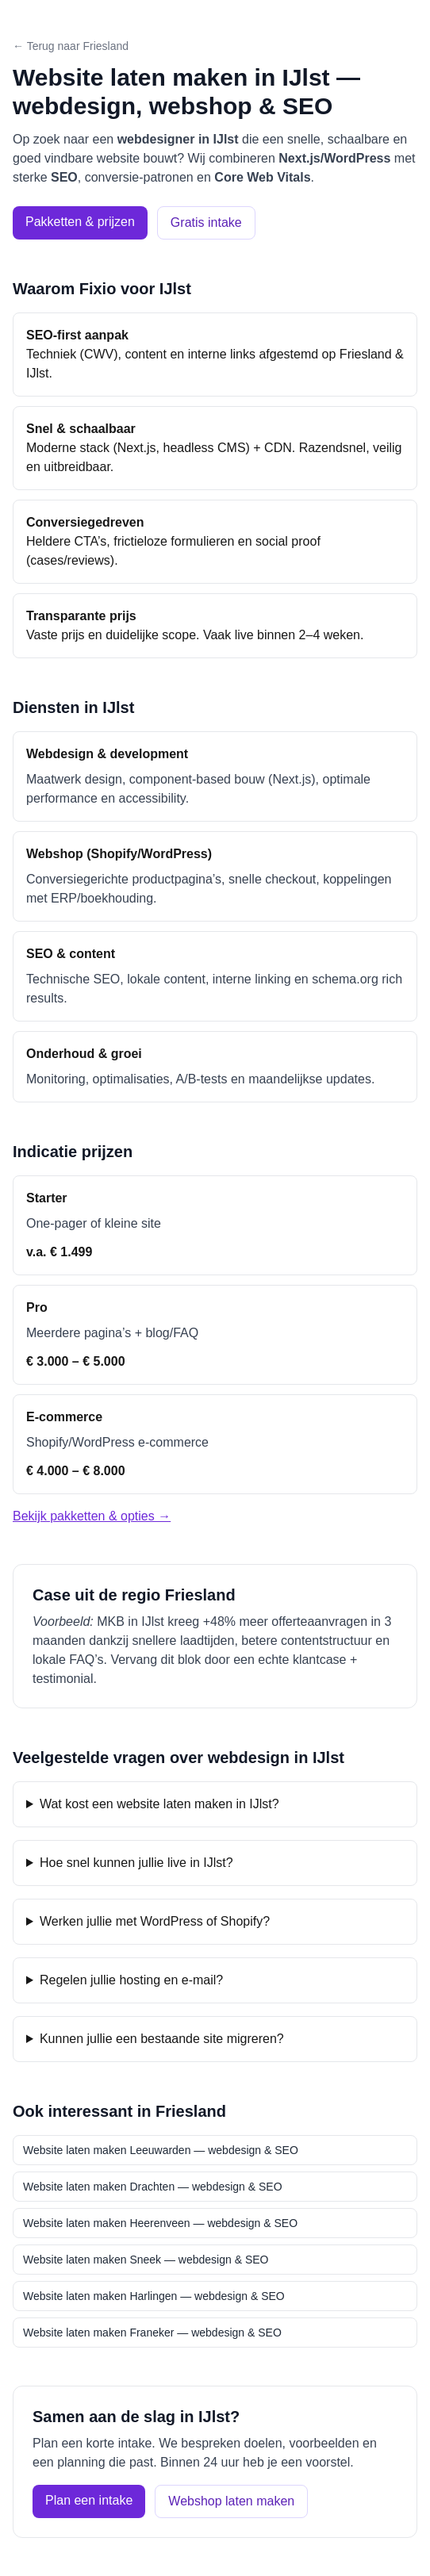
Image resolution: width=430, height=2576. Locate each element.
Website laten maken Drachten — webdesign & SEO (152, 2186)
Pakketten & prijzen (80, 221)
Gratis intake (206, 222)
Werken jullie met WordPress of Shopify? (155, 1921)
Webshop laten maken (231, 2501)
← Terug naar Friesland (71, 46)
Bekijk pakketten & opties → (92, 1516)
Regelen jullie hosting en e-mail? (131, 1980)
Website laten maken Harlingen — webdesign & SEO (154, 2296)
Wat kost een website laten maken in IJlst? (159, 1804)
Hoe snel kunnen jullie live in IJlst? (136, 1862)
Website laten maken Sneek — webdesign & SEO (145, 2259)
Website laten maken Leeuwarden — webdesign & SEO (160, 2150)
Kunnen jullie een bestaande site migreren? (162, 2038)
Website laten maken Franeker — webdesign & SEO (152, 2332)
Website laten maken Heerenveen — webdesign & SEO (160, 2223)
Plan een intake (88, 2500)
